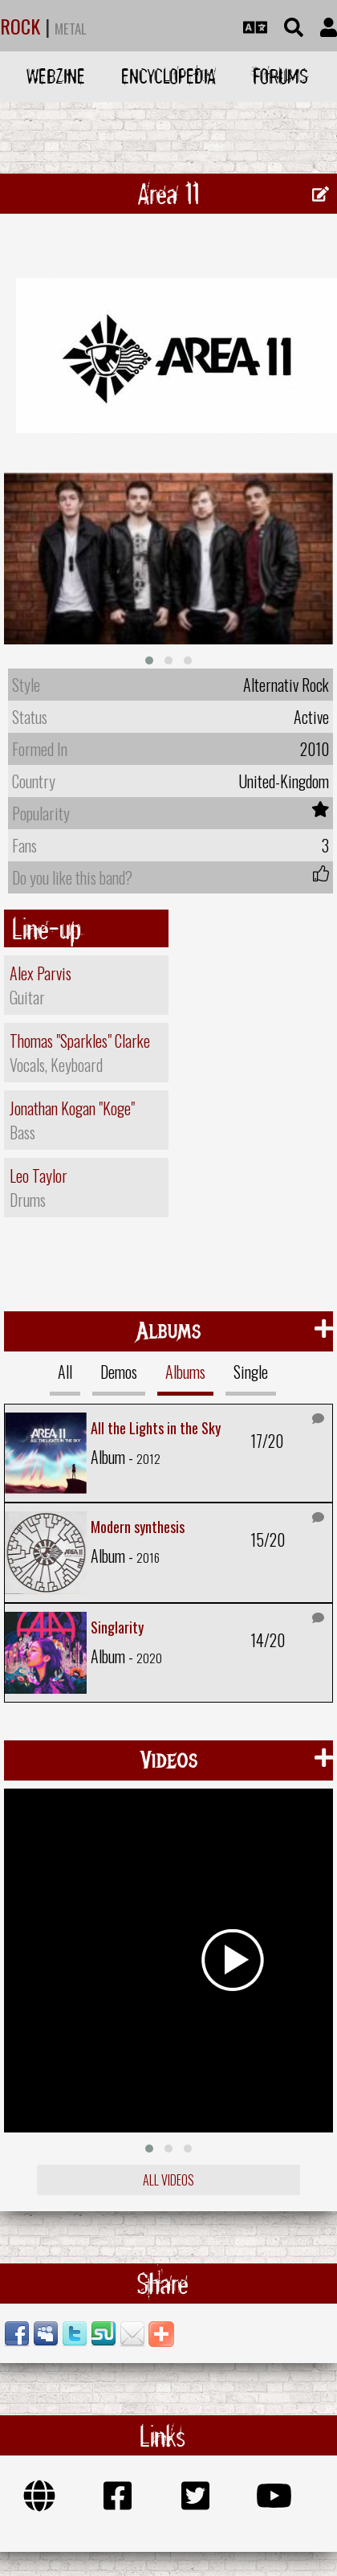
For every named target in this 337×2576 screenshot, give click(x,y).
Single (250, 1367)
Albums (185, 1367)
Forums (280, 76)
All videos (168, 2176)
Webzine (55, 76)
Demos (118, 1367)
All (65, 1367)
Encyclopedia (168, 76)
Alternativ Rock (286, 681)
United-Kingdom (283, 777)
